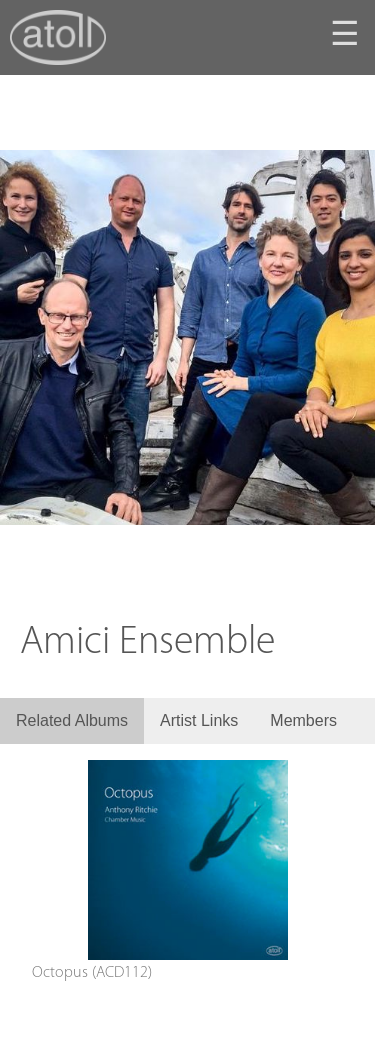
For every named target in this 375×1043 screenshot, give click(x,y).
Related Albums (72, 720)
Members (303, 720)
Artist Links (199, 720)
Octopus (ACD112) (92, 973)
